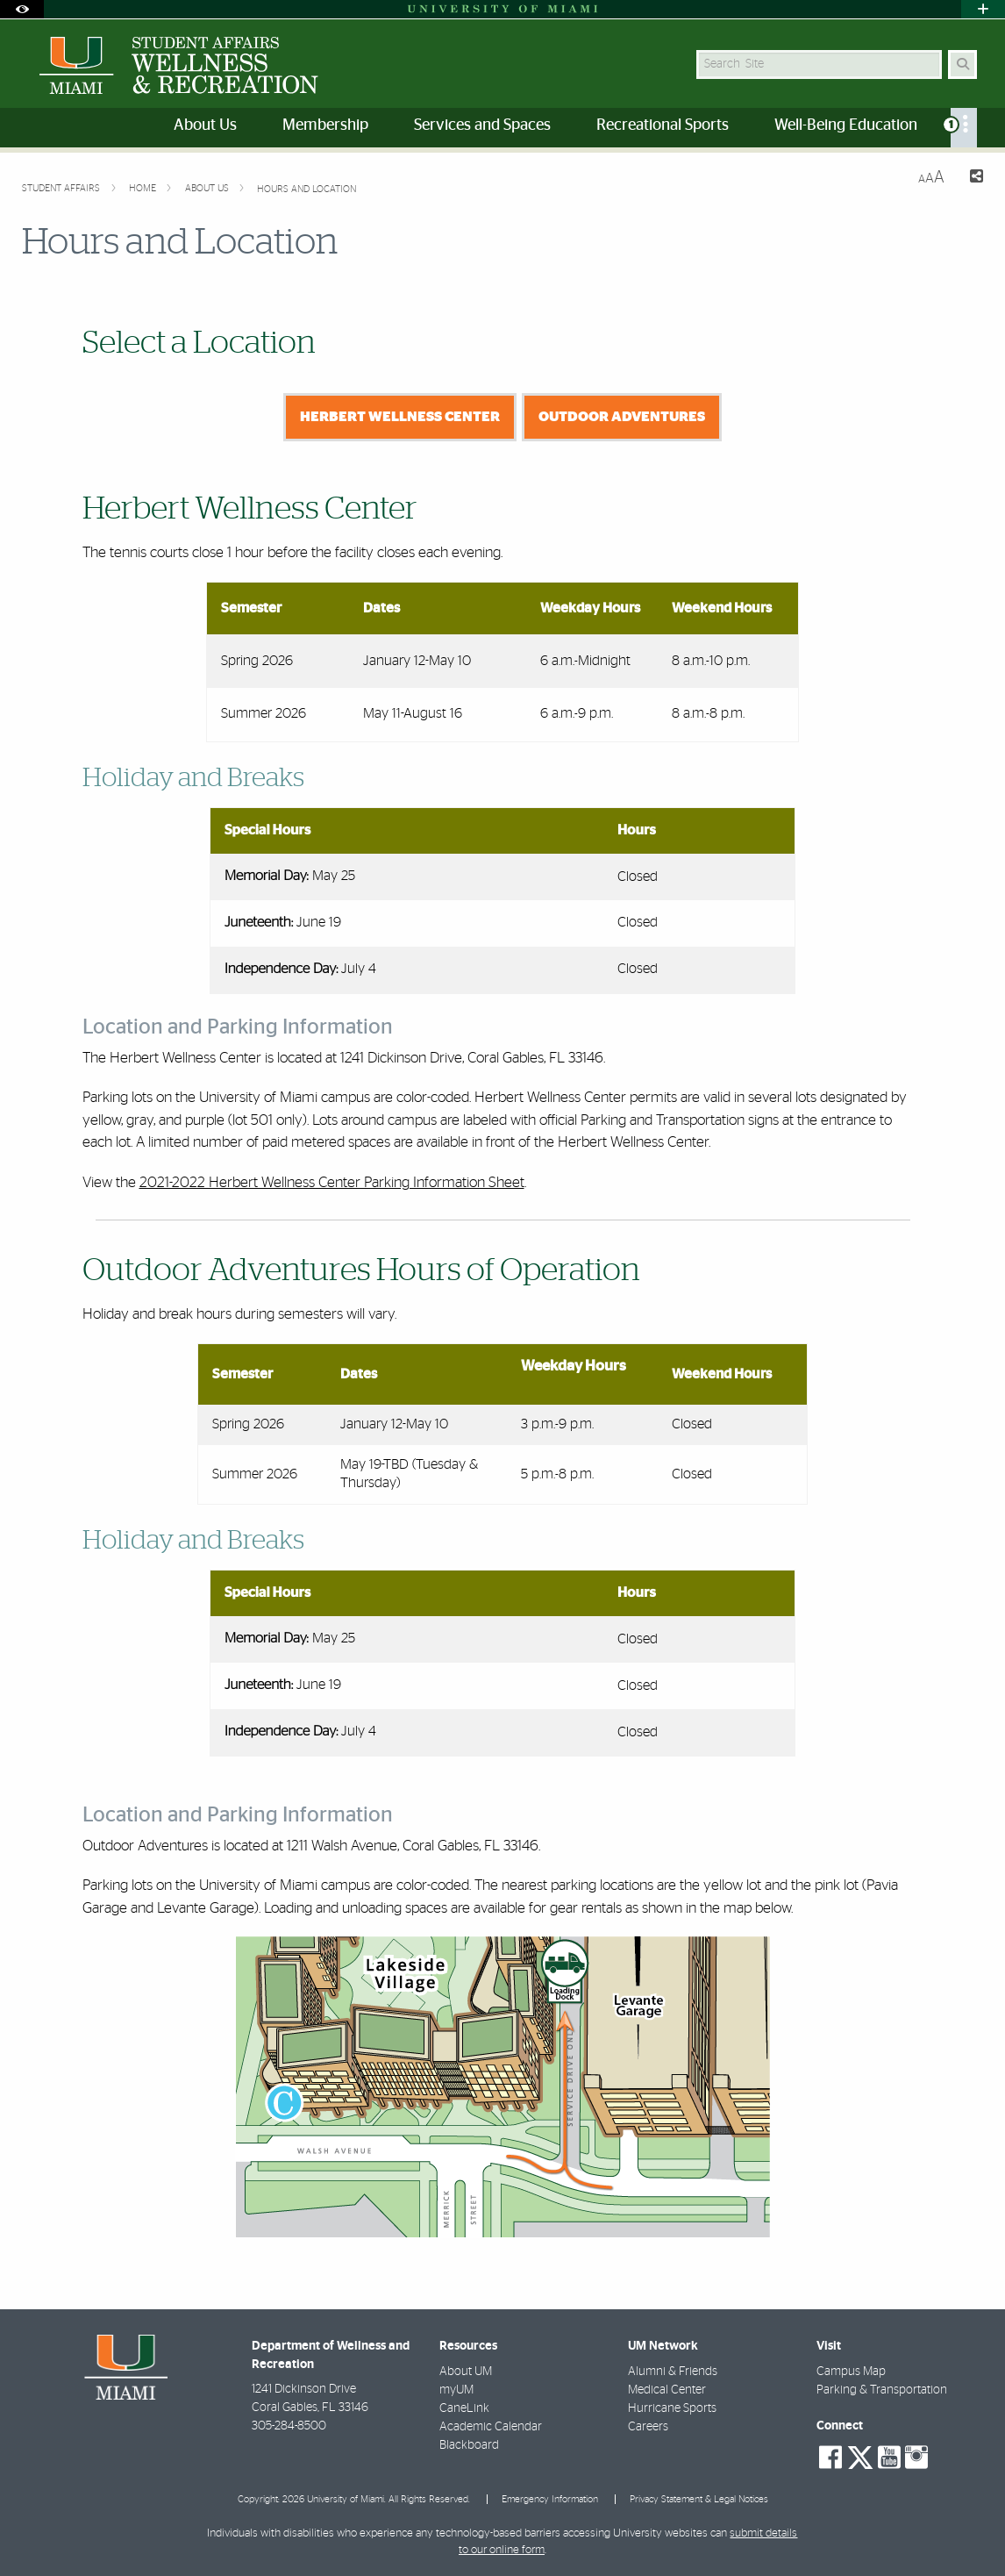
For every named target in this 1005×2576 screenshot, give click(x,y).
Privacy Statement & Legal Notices (699, 2499)
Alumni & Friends (672, 2371)
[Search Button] (962, 64)
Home (144, 188)
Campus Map (851, 2371)
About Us (208, 188)
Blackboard (469, 2445)
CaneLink (464, 2408)
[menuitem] (964, 127)
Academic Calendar (490, 2427)
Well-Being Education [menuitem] (845, 125)
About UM (465, 2371)
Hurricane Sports (672, 2408)
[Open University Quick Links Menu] (983, 9)
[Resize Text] (931, 177)
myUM (456, 2390)
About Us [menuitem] (205, 125)
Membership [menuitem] (325, 125)
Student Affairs (62, 188)
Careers (648, 2427)
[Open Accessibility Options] (22, 9)
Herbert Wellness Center (400, 417)
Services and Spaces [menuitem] (482, 125)
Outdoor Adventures (621, 417)
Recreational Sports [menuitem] (662, 125)
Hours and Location (306, 189)
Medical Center (667, 2390)
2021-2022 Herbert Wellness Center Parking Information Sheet (331, 1182)
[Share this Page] (971, 178)
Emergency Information (550, 2499)
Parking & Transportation (881, 2390)
